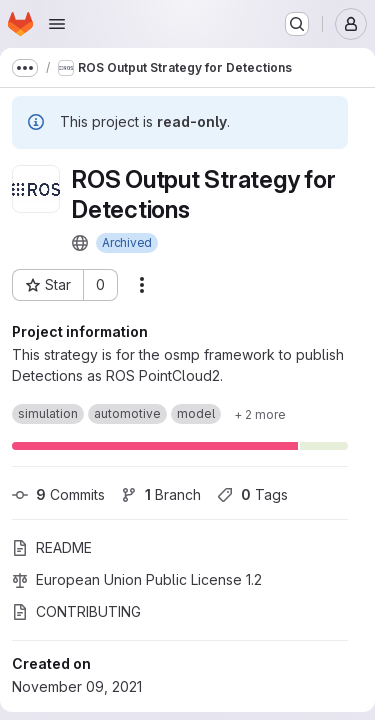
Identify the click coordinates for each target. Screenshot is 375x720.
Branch (161, 494)
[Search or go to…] (297, 24)
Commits (58, 494)
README (52, 547)
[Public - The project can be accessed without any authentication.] (80, 243)
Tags (252, 494)
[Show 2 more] (260, 414)
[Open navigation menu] (57, 24)
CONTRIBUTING (76, 611)
